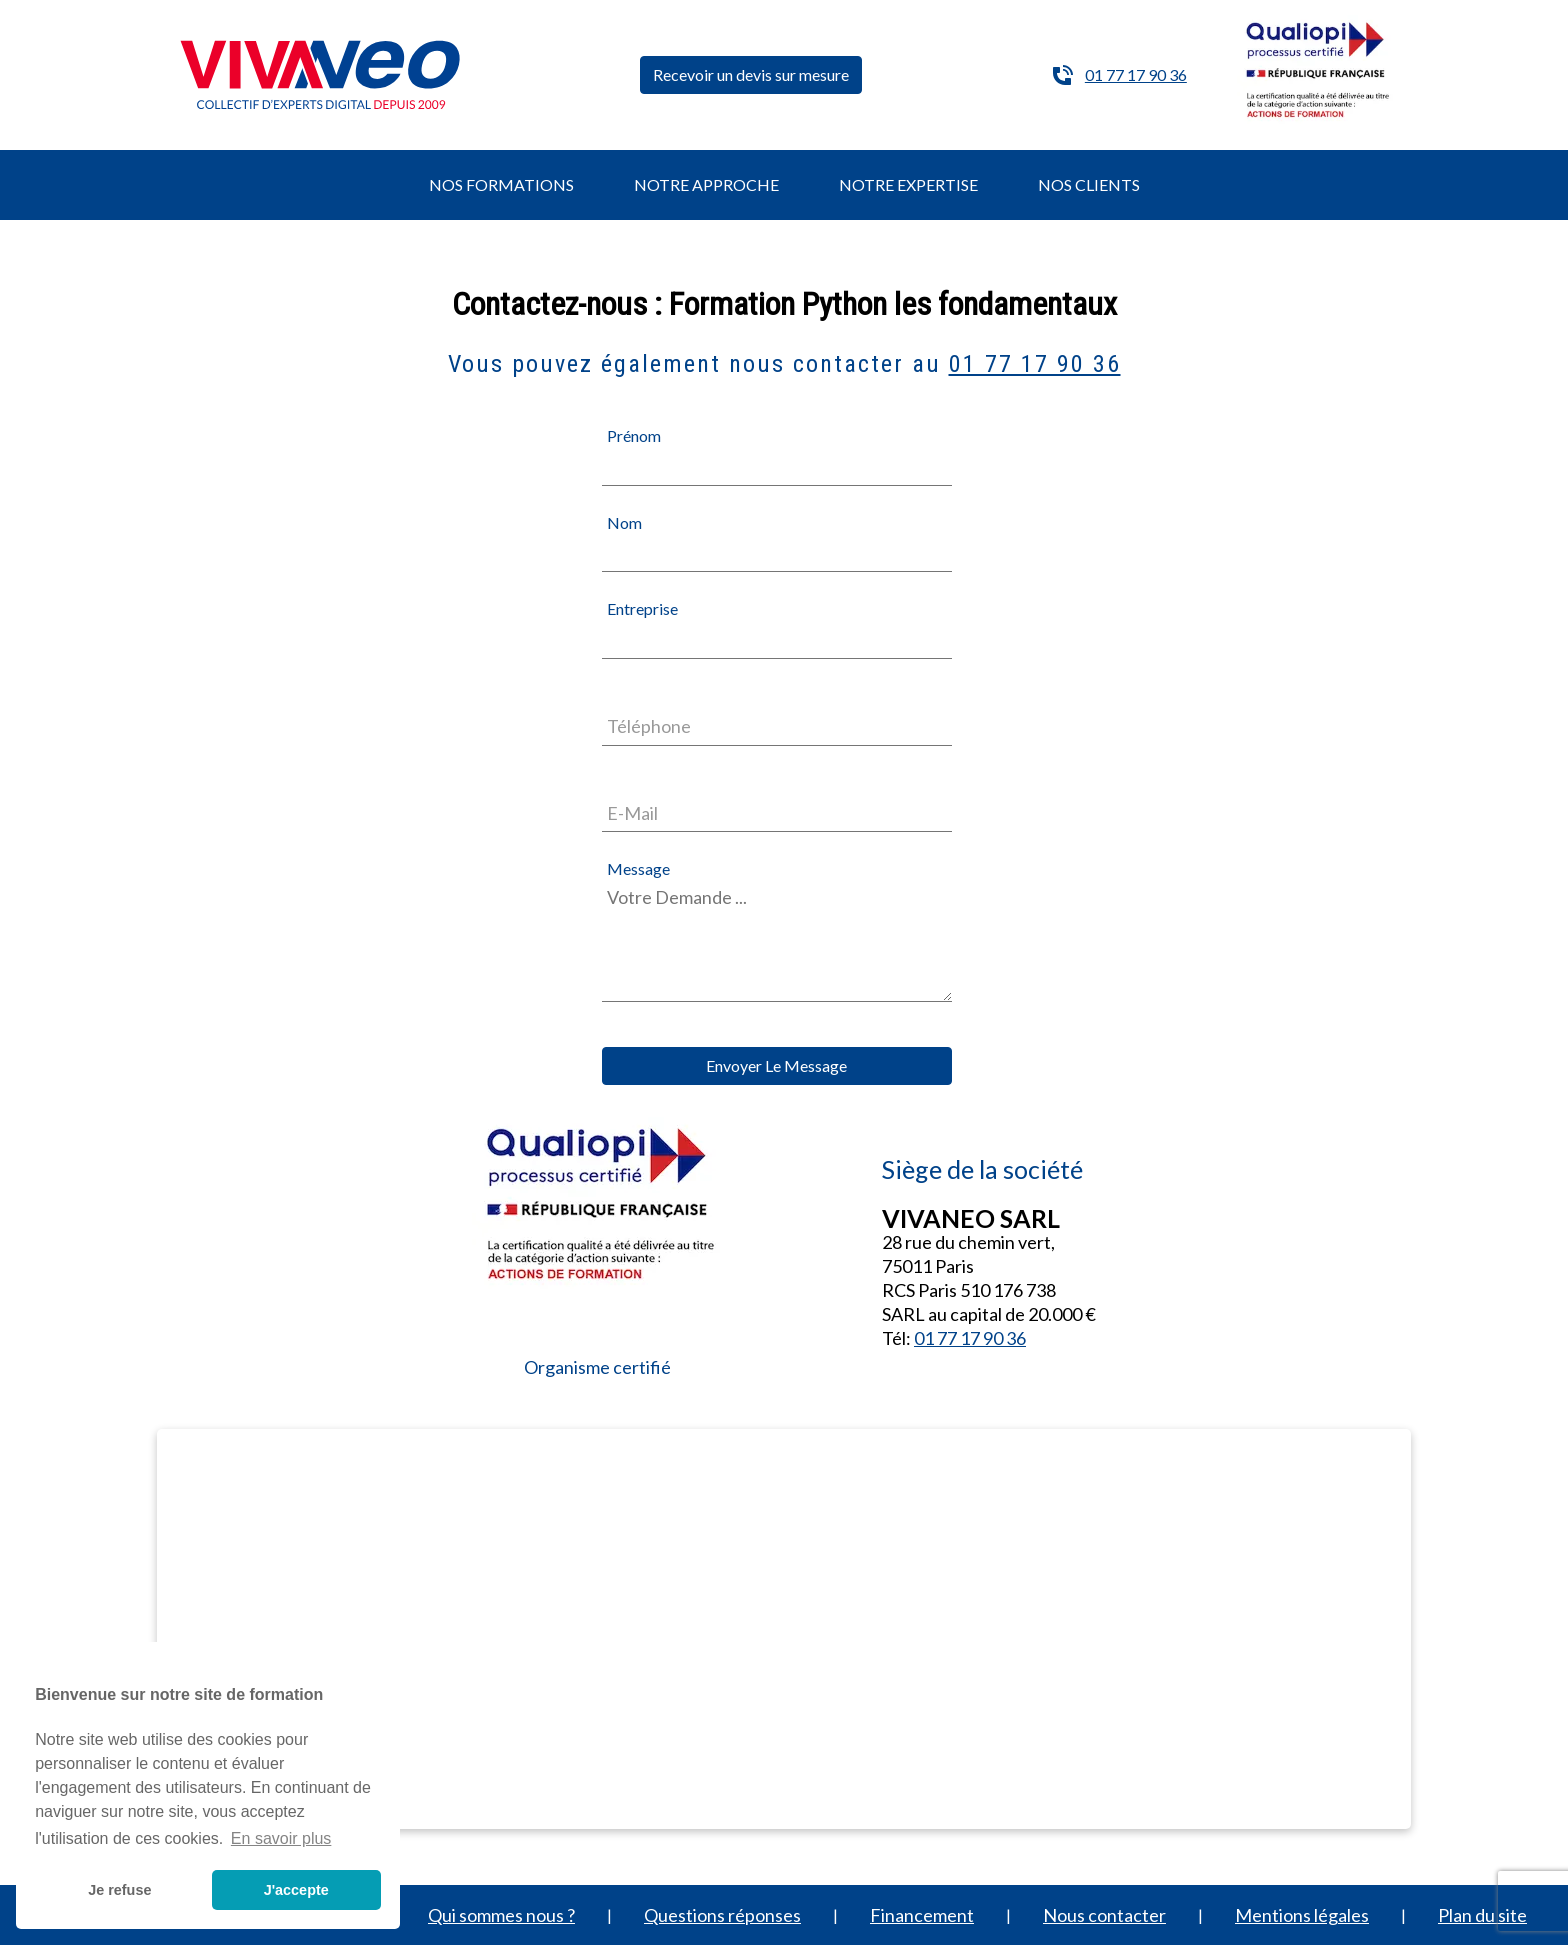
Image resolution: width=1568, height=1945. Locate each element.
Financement (922, 1915)
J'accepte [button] (296, 1890)
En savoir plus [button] (281, 1838)
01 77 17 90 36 (1136, 74)
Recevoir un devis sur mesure (751, 74)
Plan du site (1482, 1915)
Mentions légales (1302, 1915)
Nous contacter (1104, 1915)
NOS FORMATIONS (501, 184)
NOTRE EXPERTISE (908, 184)
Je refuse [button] (119, 1890)
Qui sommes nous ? (501, 1915)
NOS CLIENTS (1089, 184)
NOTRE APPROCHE (706, 184)
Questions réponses (722, 1915)
